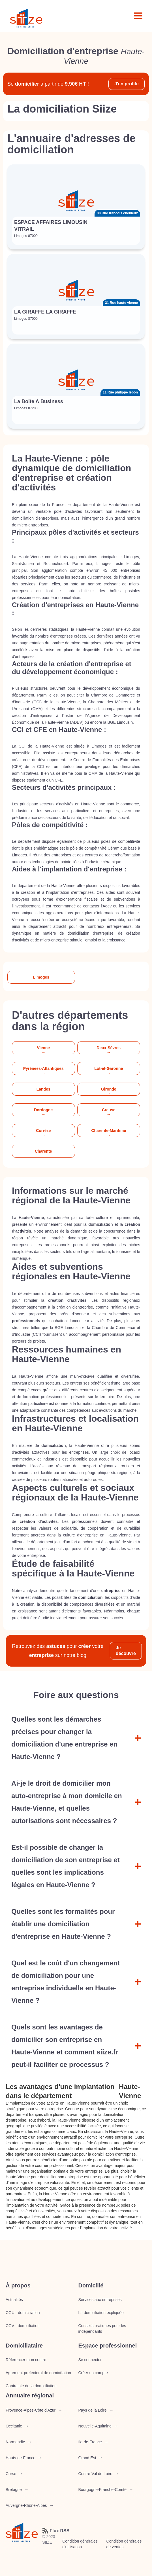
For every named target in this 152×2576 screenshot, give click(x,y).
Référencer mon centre (26, 2359)
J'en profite (126, 83)
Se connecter (90, 2359)
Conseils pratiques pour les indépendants (102, 2328)
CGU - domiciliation (23, 2312)
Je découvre (126, 1650)
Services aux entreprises (100, 2299)
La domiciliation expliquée (101, 2312)
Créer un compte (93, 2372)
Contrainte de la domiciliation (31, 2386)
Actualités (14, 2299)
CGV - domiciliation (23, 2325)
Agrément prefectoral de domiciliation (38, 2372)
